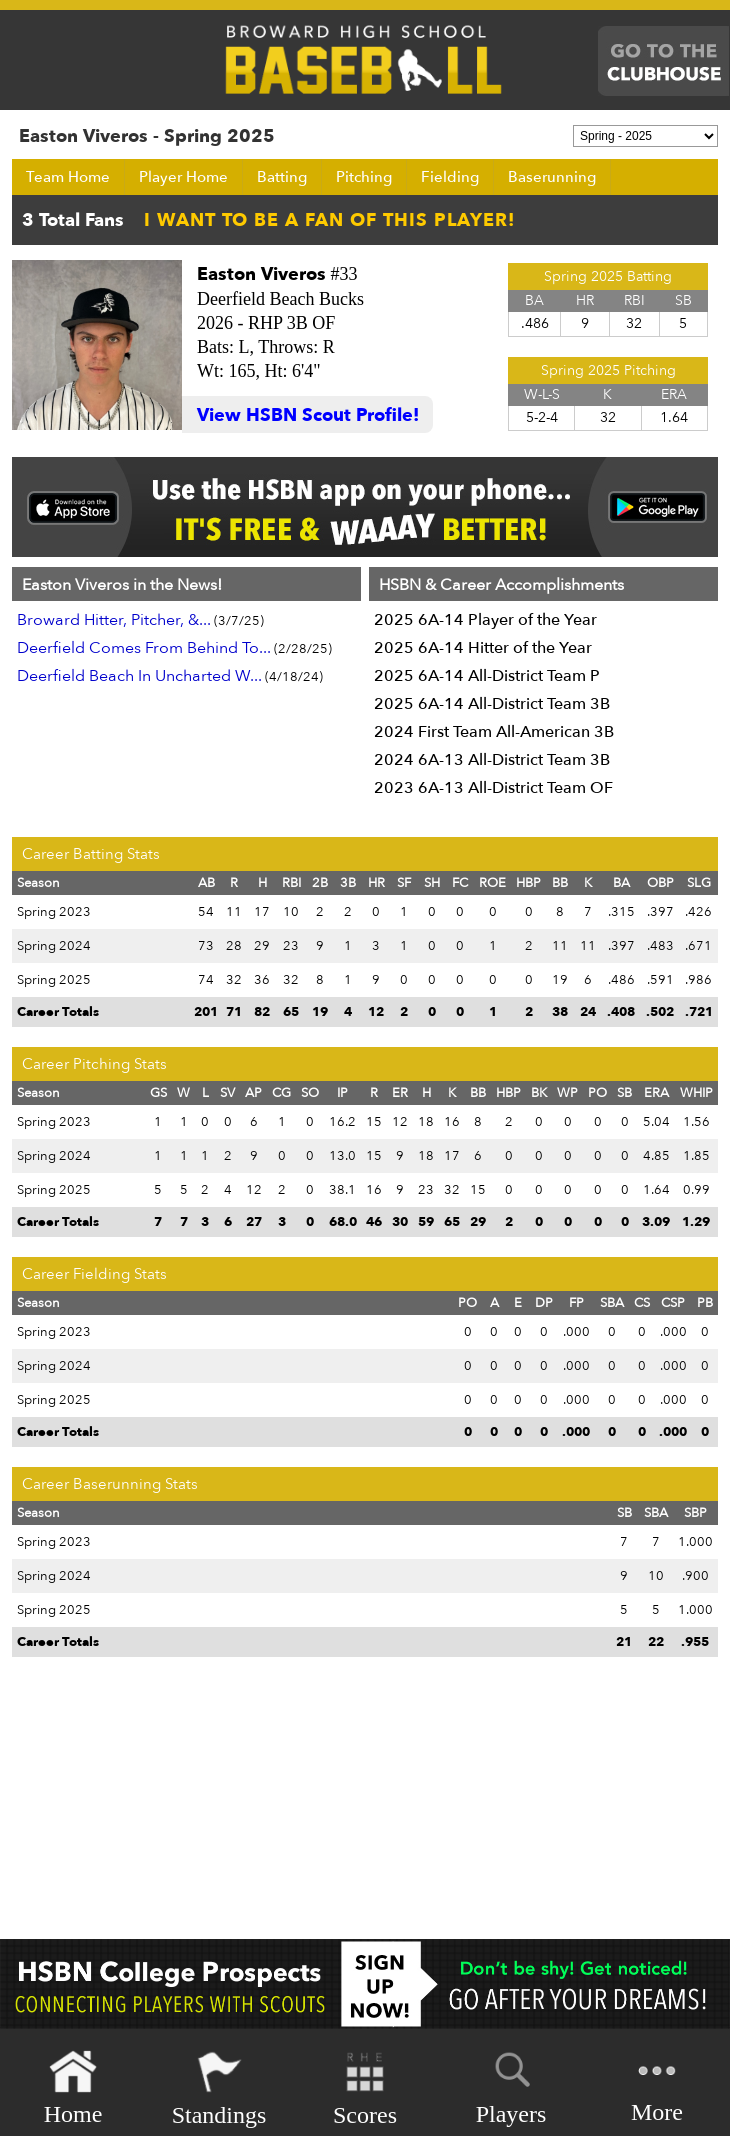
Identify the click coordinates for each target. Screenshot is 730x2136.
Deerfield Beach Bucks (280, 299)
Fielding (450, 177)
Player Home (183, 177)
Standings (219, 2088)
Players (511, 2085)
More (657, 2086)
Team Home (68, 177)
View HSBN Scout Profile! (308, 415)
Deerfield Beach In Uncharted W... (139, 676)
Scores (365, 2088)
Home (73, 2088)
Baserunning (552, 177)
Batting (282, 177)
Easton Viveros (261, 274)
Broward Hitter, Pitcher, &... (114, 620)
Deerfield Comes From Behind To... (144, 648)
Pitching (364, 177)
